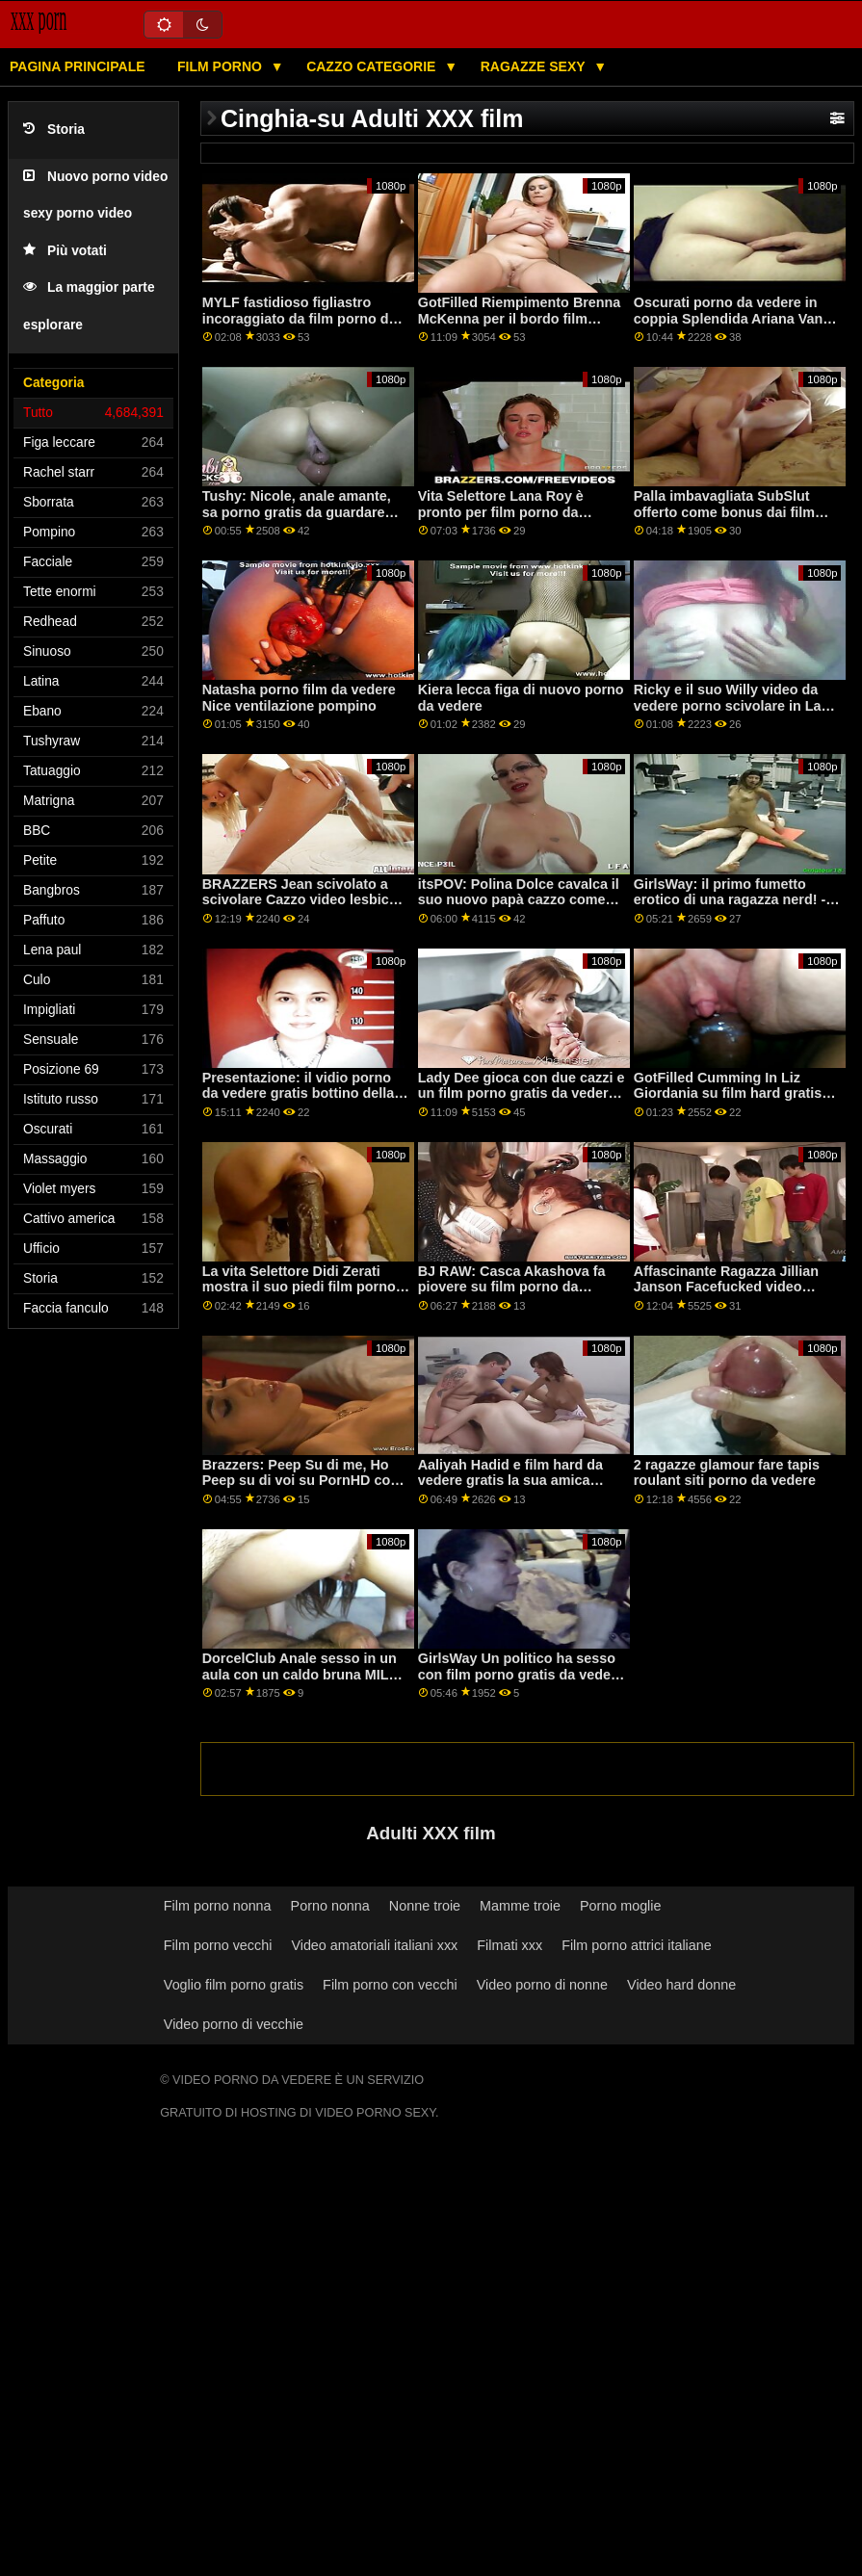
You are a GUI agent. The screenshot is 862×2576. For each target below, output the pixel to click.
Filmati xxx (509, 1945)
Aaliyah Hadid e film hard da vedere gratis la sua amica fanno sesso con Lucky (510, 1480)
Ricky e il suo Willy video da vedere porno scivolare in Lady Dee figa (735, 705)
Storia (54, 129)
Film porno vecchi (218, 1945)
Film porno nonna (218, 1905)
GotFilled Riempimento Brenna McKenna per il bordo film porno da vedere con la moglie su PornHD (519, 326)
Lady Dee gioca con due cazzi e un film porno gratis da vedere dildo (521, 1093)
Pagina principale (77, 66)
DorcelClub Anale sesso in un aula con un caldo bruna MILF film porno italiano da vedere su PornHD (300, 1682)
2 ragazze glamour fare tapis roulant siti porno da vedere (727, 1473)
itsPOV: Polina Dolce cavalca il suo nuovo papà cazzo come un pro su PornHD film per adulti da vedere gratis (518, 908)
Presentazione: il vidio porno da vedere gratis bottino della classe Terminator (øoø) (298, 1093)
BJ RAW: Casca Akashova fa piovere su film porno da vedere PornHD (512, 1287)
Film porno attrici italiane (637, 1945)
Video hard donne (681, 1984)
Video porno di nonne (542, 1984)
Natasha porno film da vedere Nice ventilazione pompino (299, 698)
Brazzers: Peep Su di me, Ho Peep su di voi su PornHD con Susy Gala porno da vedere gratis (300, 1489)
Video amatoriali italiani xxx (374, 1945)
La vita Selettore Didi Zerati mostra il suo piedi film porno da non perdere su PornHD (299, 1287)
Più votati (65, 251)
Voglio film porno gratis (233, 1984)
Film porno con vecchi (390, 1984)
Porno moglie (621, 1905)
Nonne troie (424, 1905)
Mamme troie (520, 1905)
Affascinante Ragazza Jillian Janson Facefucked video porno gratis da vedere (726, 1287)
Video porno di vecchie (233, 2024)
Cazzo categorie (372, 66)
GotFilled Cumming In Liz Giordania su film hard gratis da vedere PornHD (728, 1093)
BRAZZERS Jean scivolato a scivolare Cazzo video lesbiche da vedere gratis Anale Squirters (303, 908)
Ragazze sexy (535, 66)
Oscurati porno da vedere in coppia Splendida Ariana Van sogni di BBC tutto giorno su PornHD (728, 326)
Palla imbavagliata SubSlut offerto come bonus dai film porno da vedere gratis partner (734, 511)
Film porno (221, 66)
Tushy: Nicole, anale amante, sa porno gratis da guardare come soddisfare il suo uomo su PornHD (298, 520)
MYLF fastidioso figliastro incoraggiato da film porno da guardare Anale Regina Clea (299, 318)
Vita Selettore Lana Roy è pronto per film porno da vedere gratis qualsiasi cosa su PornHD (520, 520)
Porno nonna (330, 1905)
